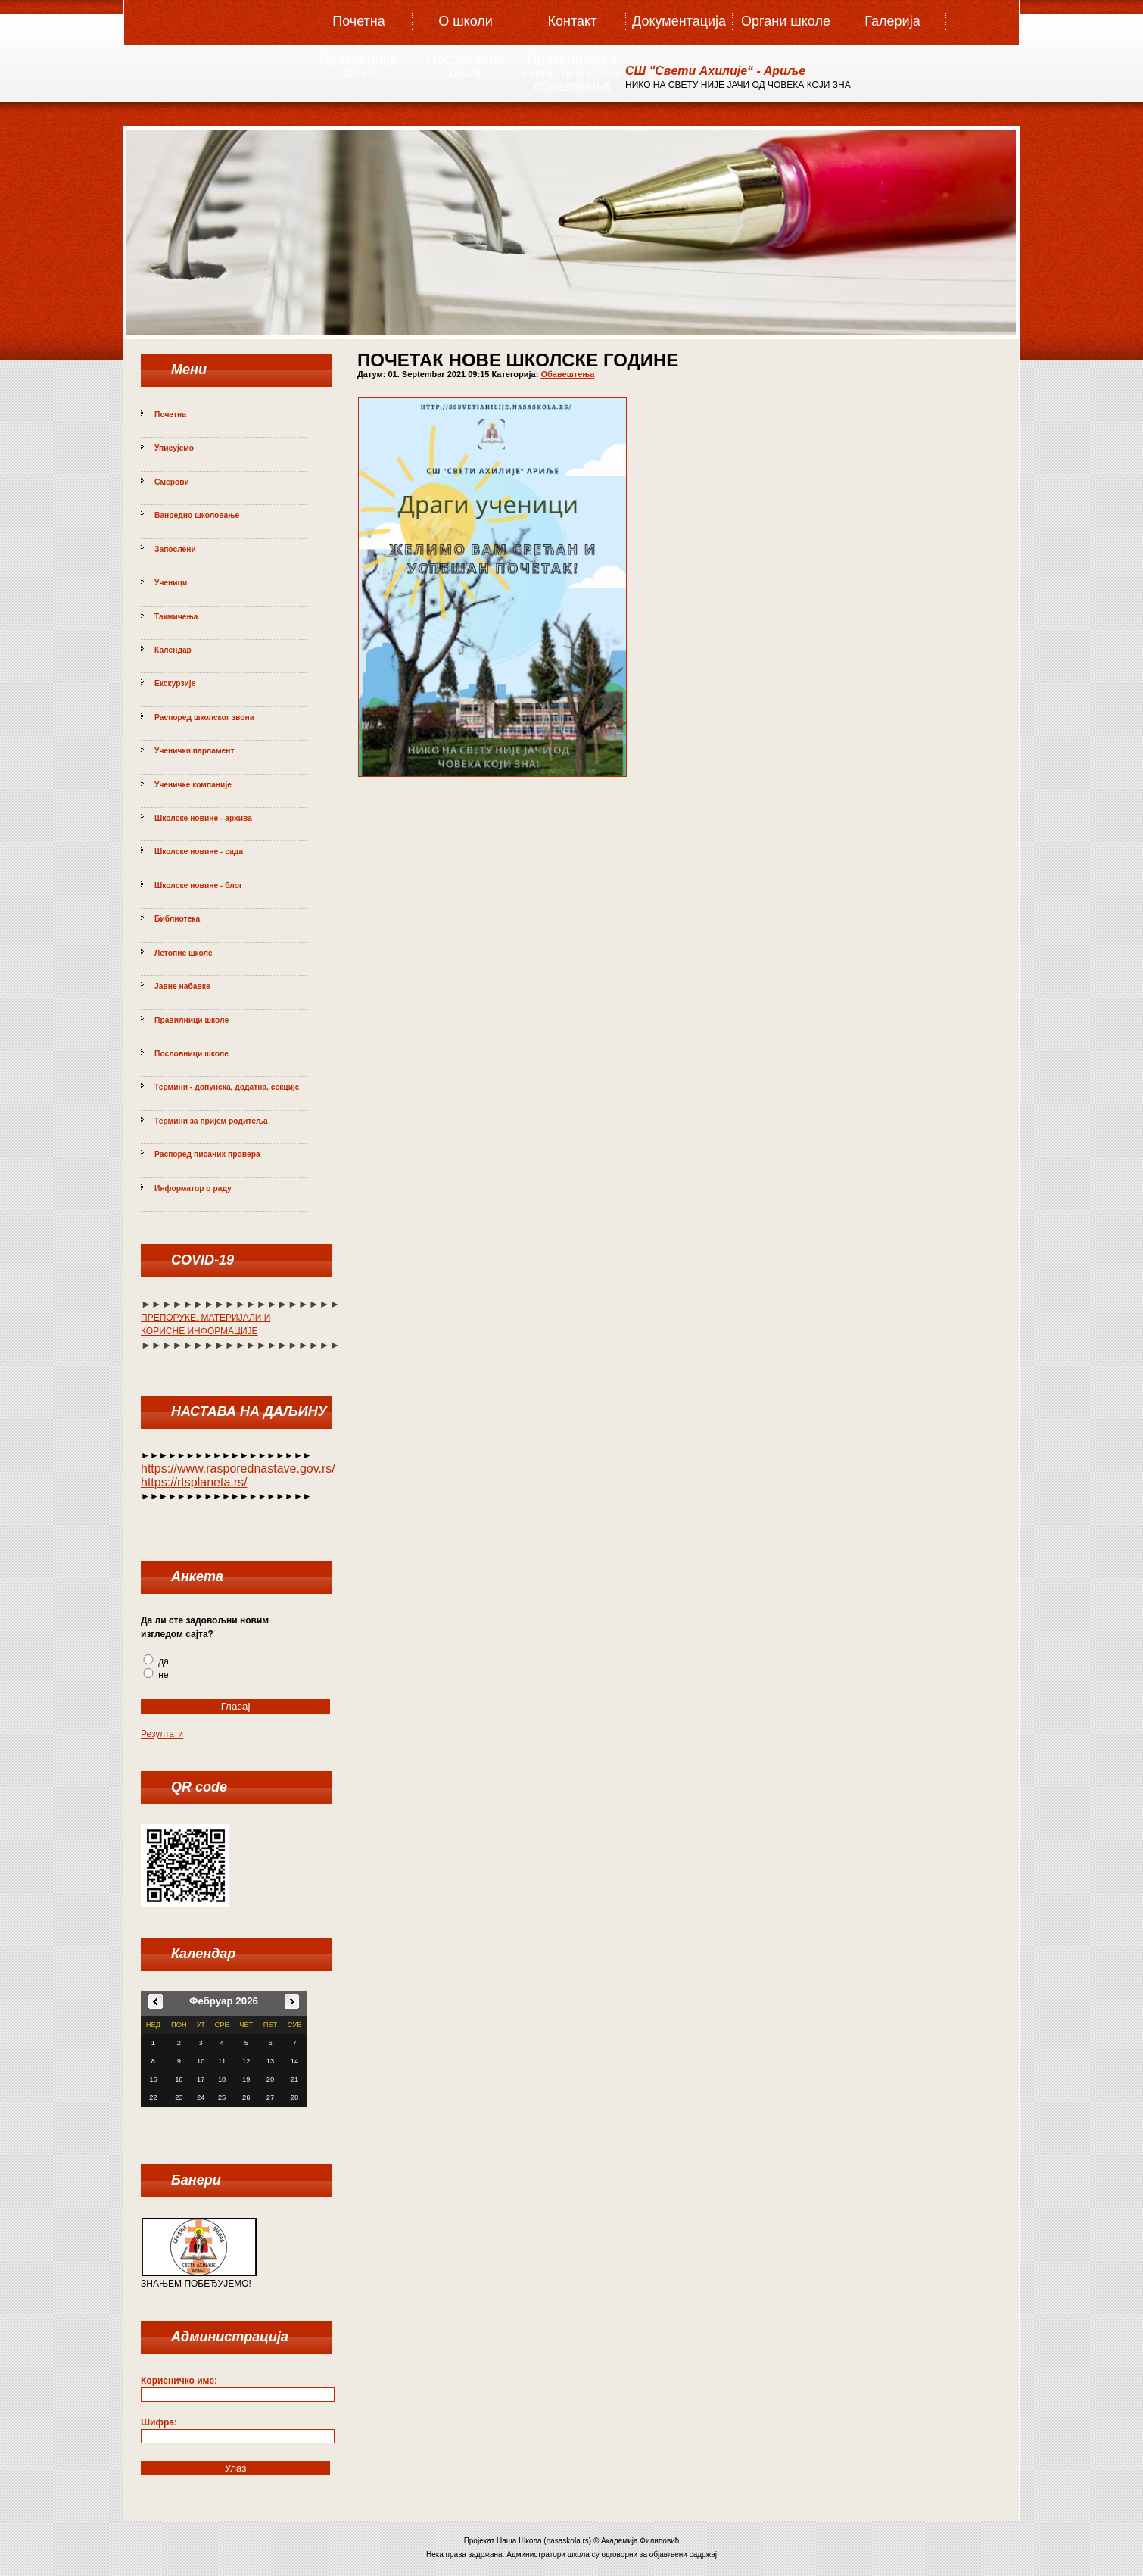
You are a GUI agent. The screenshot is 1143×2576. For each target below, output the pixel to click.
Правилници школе (358, 65)
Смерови (171, 482)
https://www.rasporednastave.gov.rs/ (238, 1468)
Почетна (358, 21)
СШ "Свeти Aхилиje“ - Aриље (715, 70)
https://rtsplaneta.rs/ (194, 1482)
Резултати (162, 1734)
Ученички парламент (194, 751)
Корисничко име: (179, 2380)
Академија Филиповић (640, 2541)
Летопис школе (183, 953)
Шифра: (159, 2422)
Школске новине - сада (198, 851)
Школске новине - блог (198, 885)
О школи (465, 21)
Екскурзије (174, 683)
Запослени (175, 549)
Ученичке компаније (193, 785)
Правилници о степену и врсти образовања (572, 67)
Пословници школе (466, 65)
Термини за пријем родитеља (211, 1121)
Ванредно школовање (196, 515)
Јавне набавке (182, 986)
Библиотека (177, 919)
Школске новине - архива (203, 818)
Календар (173, 650)
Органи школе (785, 21)
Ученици (170, 583)
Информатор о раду (193, 1188)
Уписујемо (174, 448)
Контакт (572, 21)
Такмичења (176, 617)
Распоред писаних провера (207, 1154)
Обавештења (567, 374)
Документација (679, 21)
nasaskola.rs (568, 2541)
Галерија (892, 21)
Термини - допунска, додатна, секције (227, 1087)
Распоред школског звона (204, 717)
